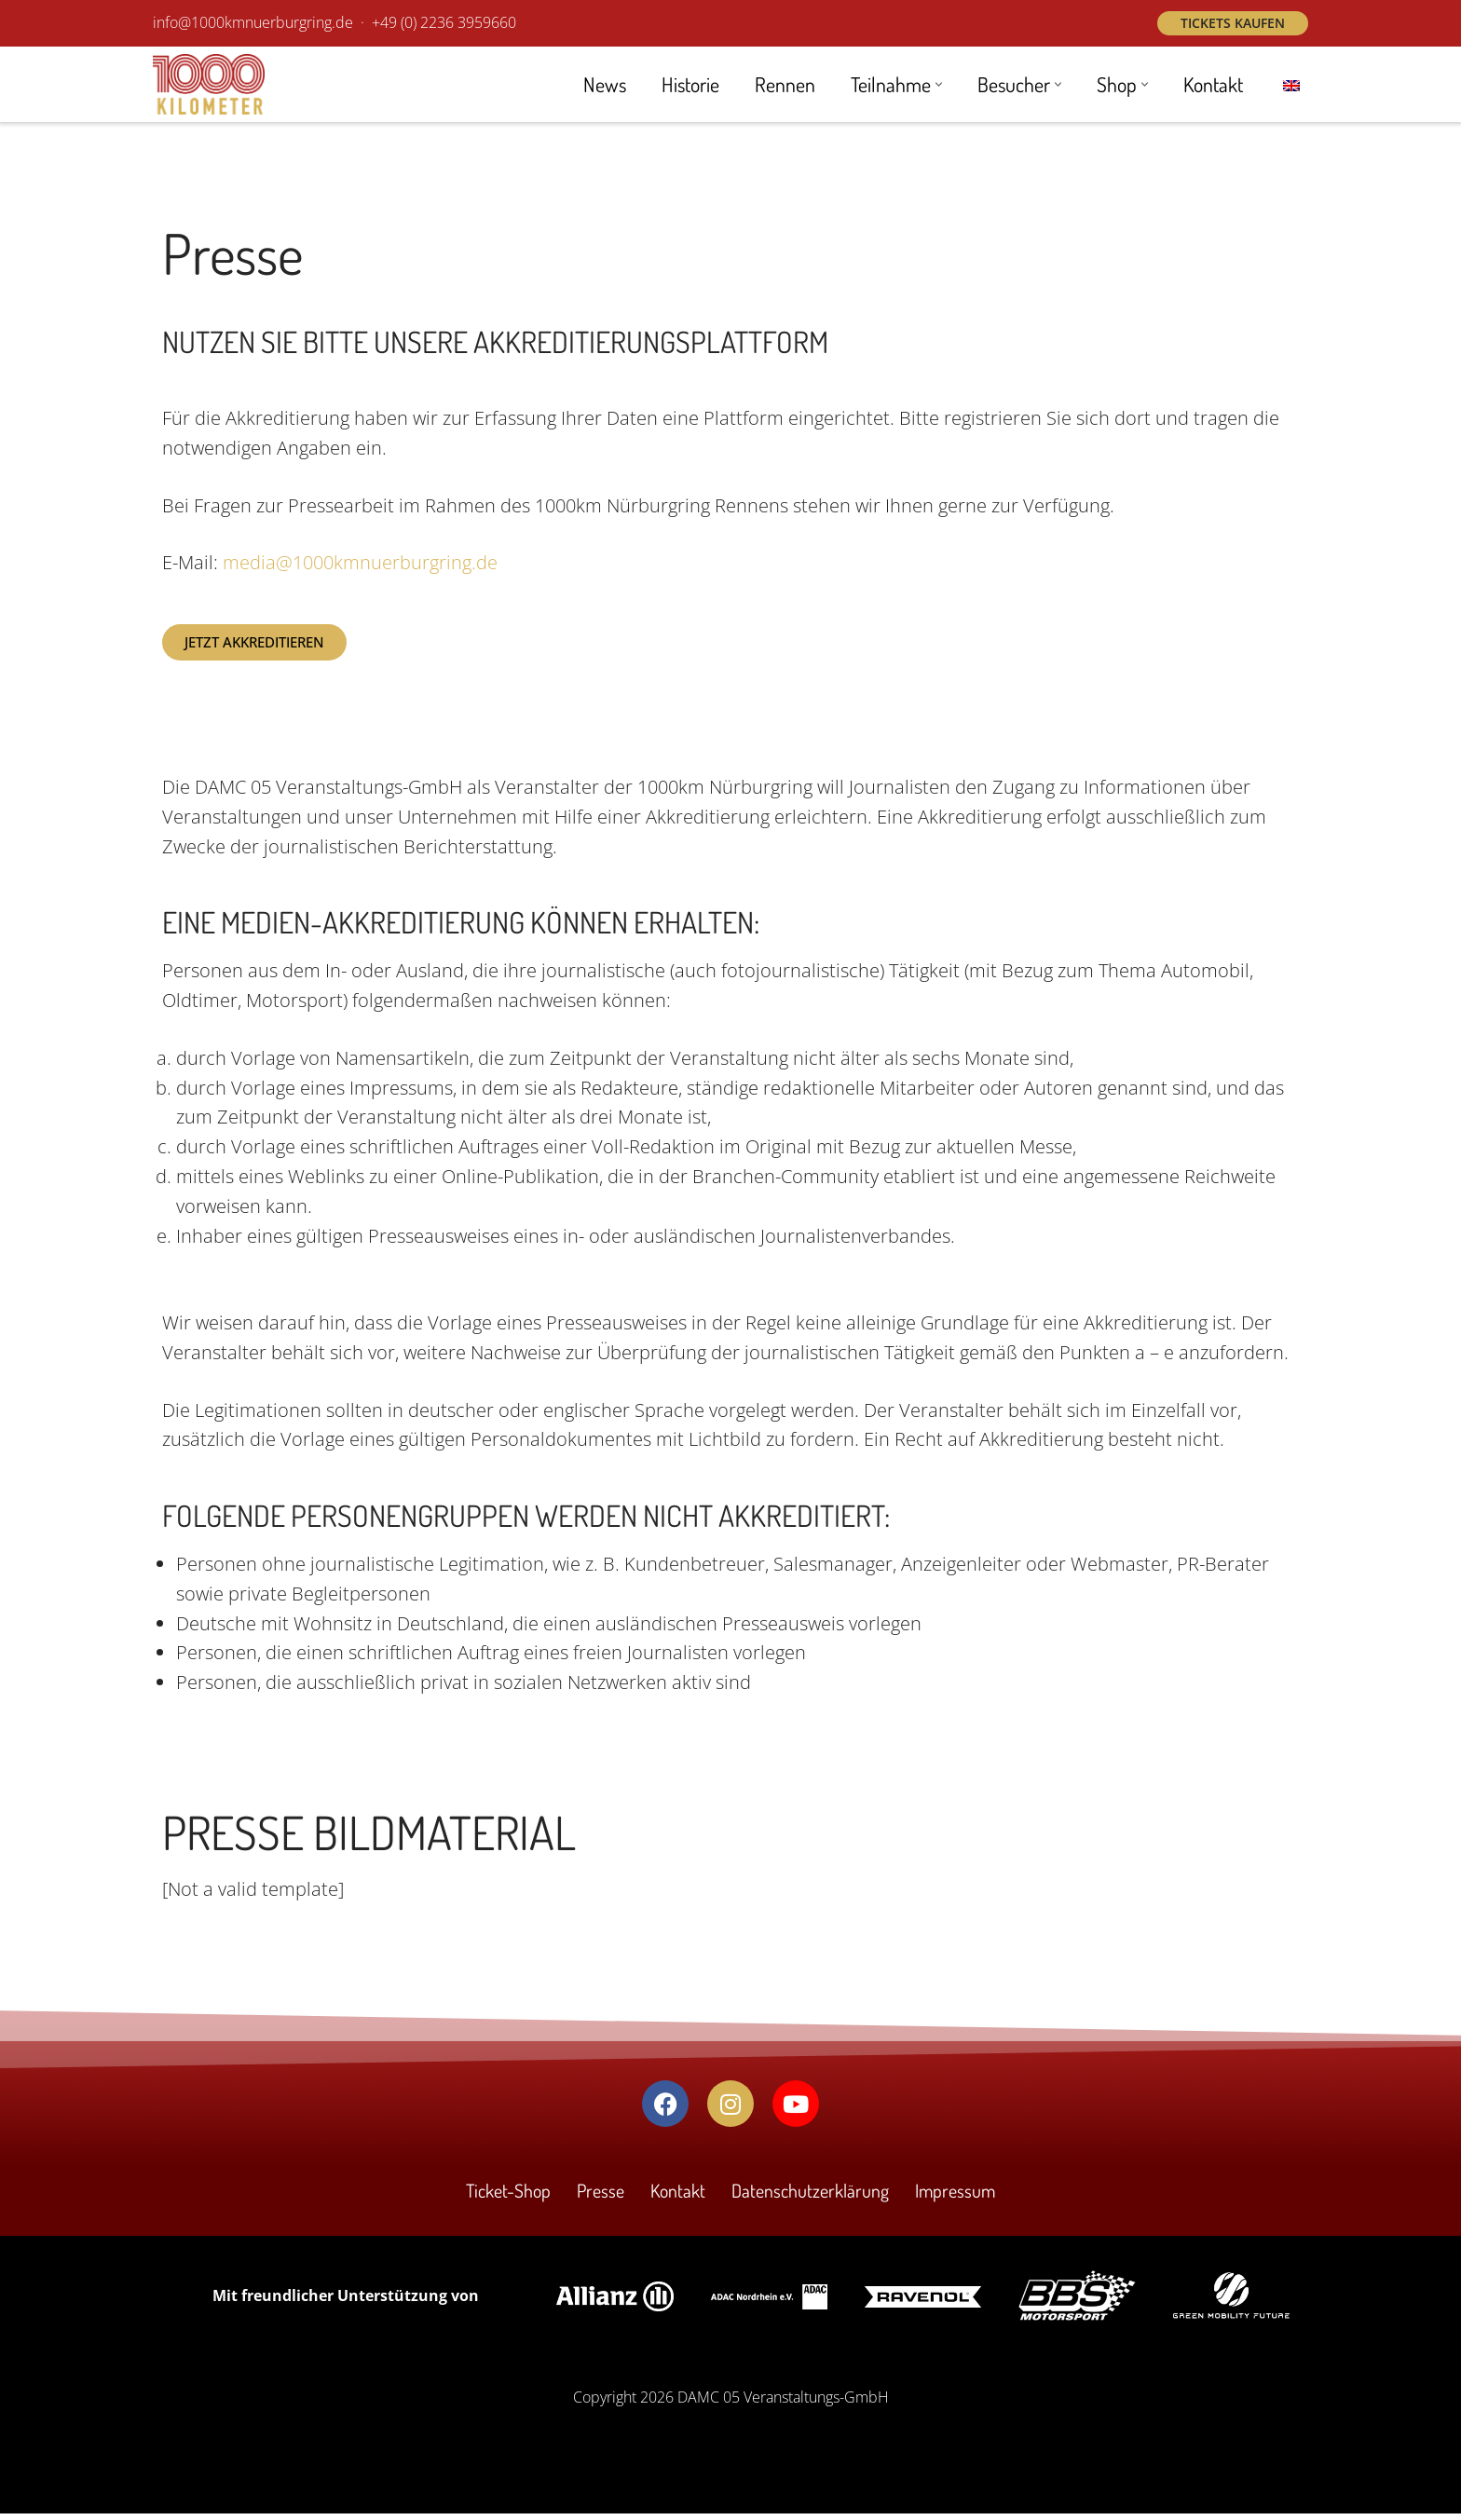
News (600, 85)
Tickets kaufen (1233, 23)
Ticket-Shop (507, 2198)
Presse (600, 2198)
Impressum (956, 2198)
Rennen (782, 85)
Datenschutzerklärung (810, 2198)
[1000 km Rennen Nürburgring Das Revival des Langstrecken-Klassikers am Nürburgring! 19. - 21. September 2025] (209, 84)
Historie (687, 85)
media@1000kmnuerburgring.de (360, 563)
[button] (937, 84)
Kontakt (1212, 85)
